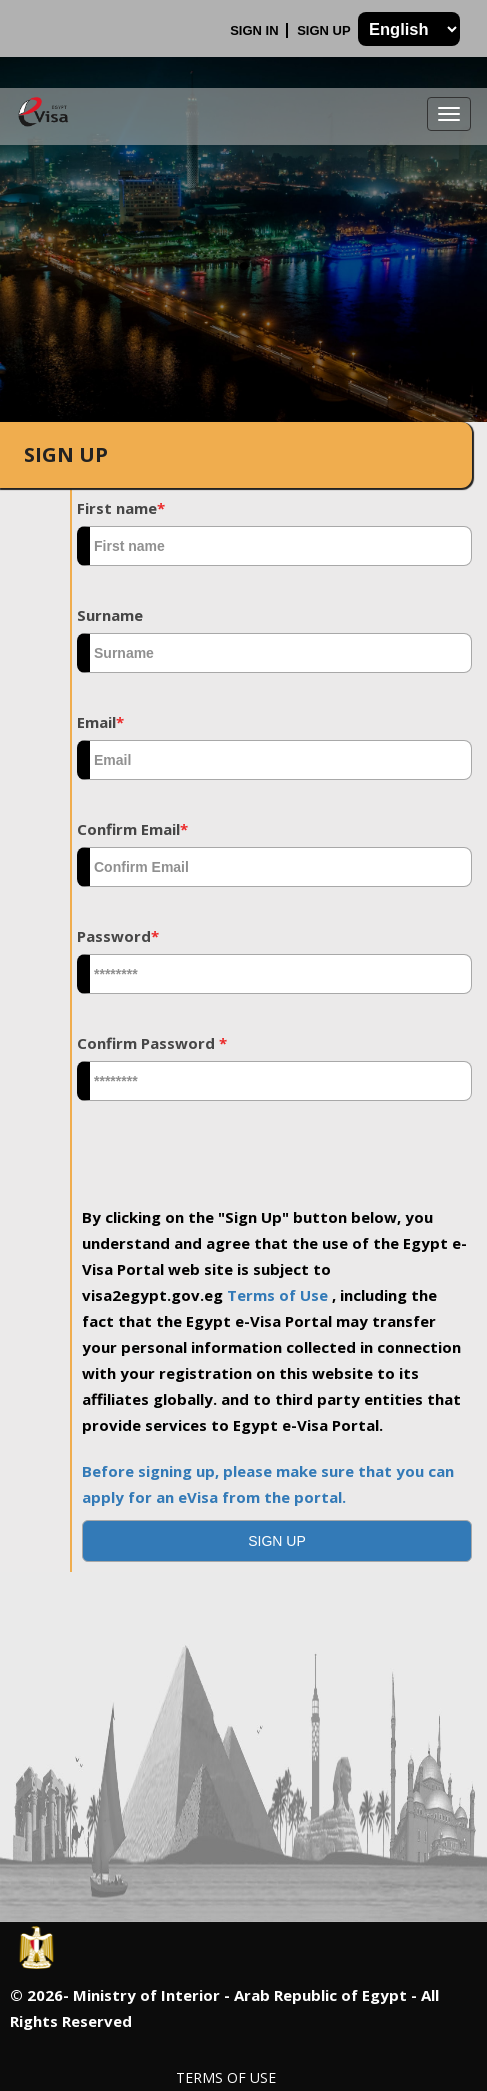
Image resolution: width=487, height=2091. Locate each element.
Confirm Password (152, 1043)
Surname (110, 615)
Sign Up (325, 30)
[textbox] (274, 546)
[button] (277, 1541)
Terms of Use (279, 1295)
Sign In (256, 30)
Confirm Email (132, 829)
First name (121, 508)
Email (100, 722)
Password (118, 936)
